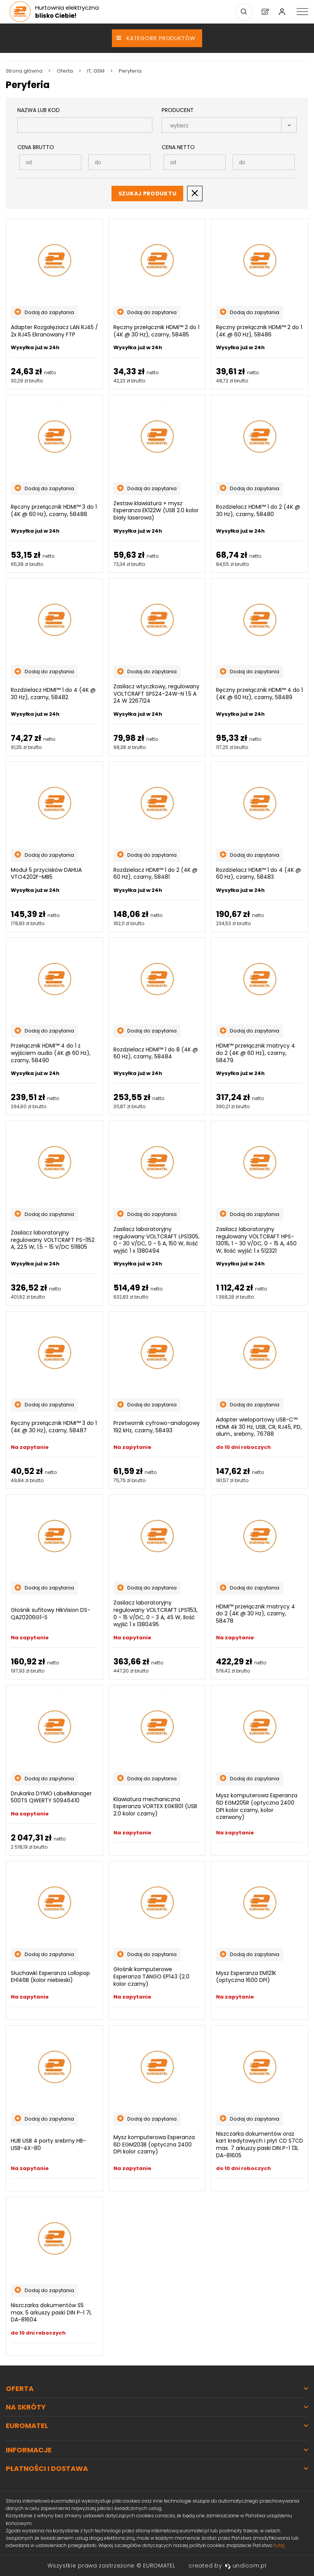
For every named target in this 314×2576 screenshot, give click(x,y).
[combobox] (229, 125)
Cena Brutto (35, 147)
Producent (178, 110)
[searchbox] (222, 125)
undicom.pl (246, 2565)
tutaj (279, 2545)
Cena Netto (178, 147)
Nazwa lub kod (38, 110)
